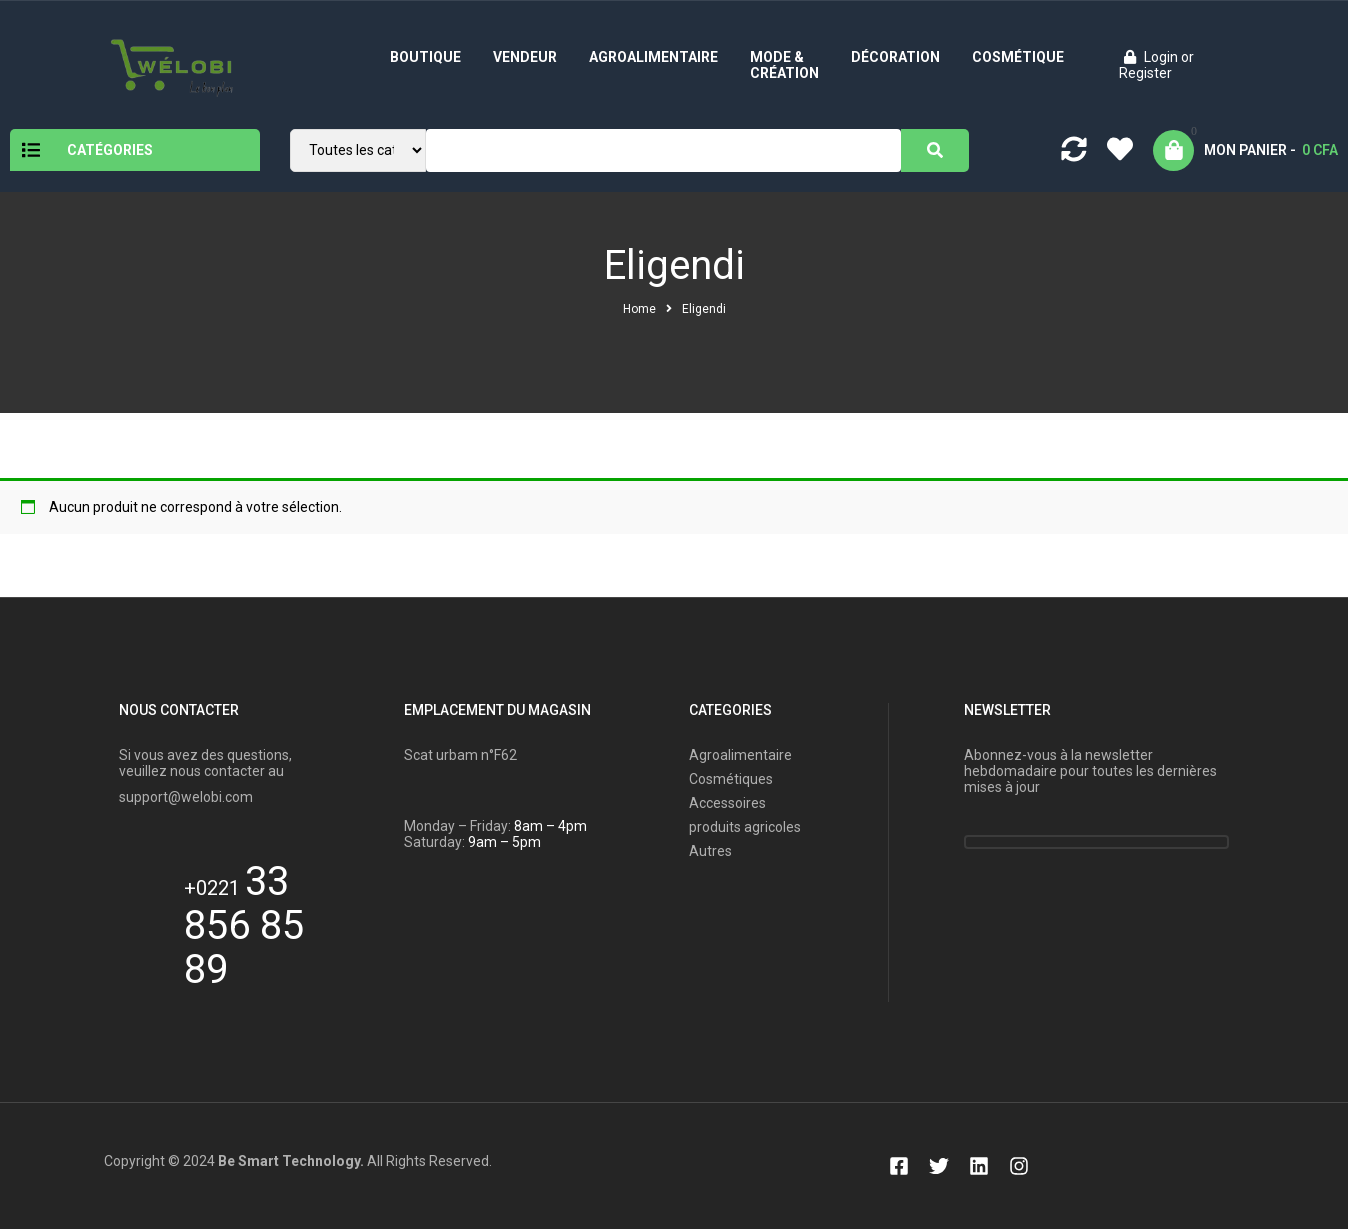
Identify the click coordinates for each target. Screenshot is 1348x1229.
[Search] (935, 150)
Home (639, 309)
